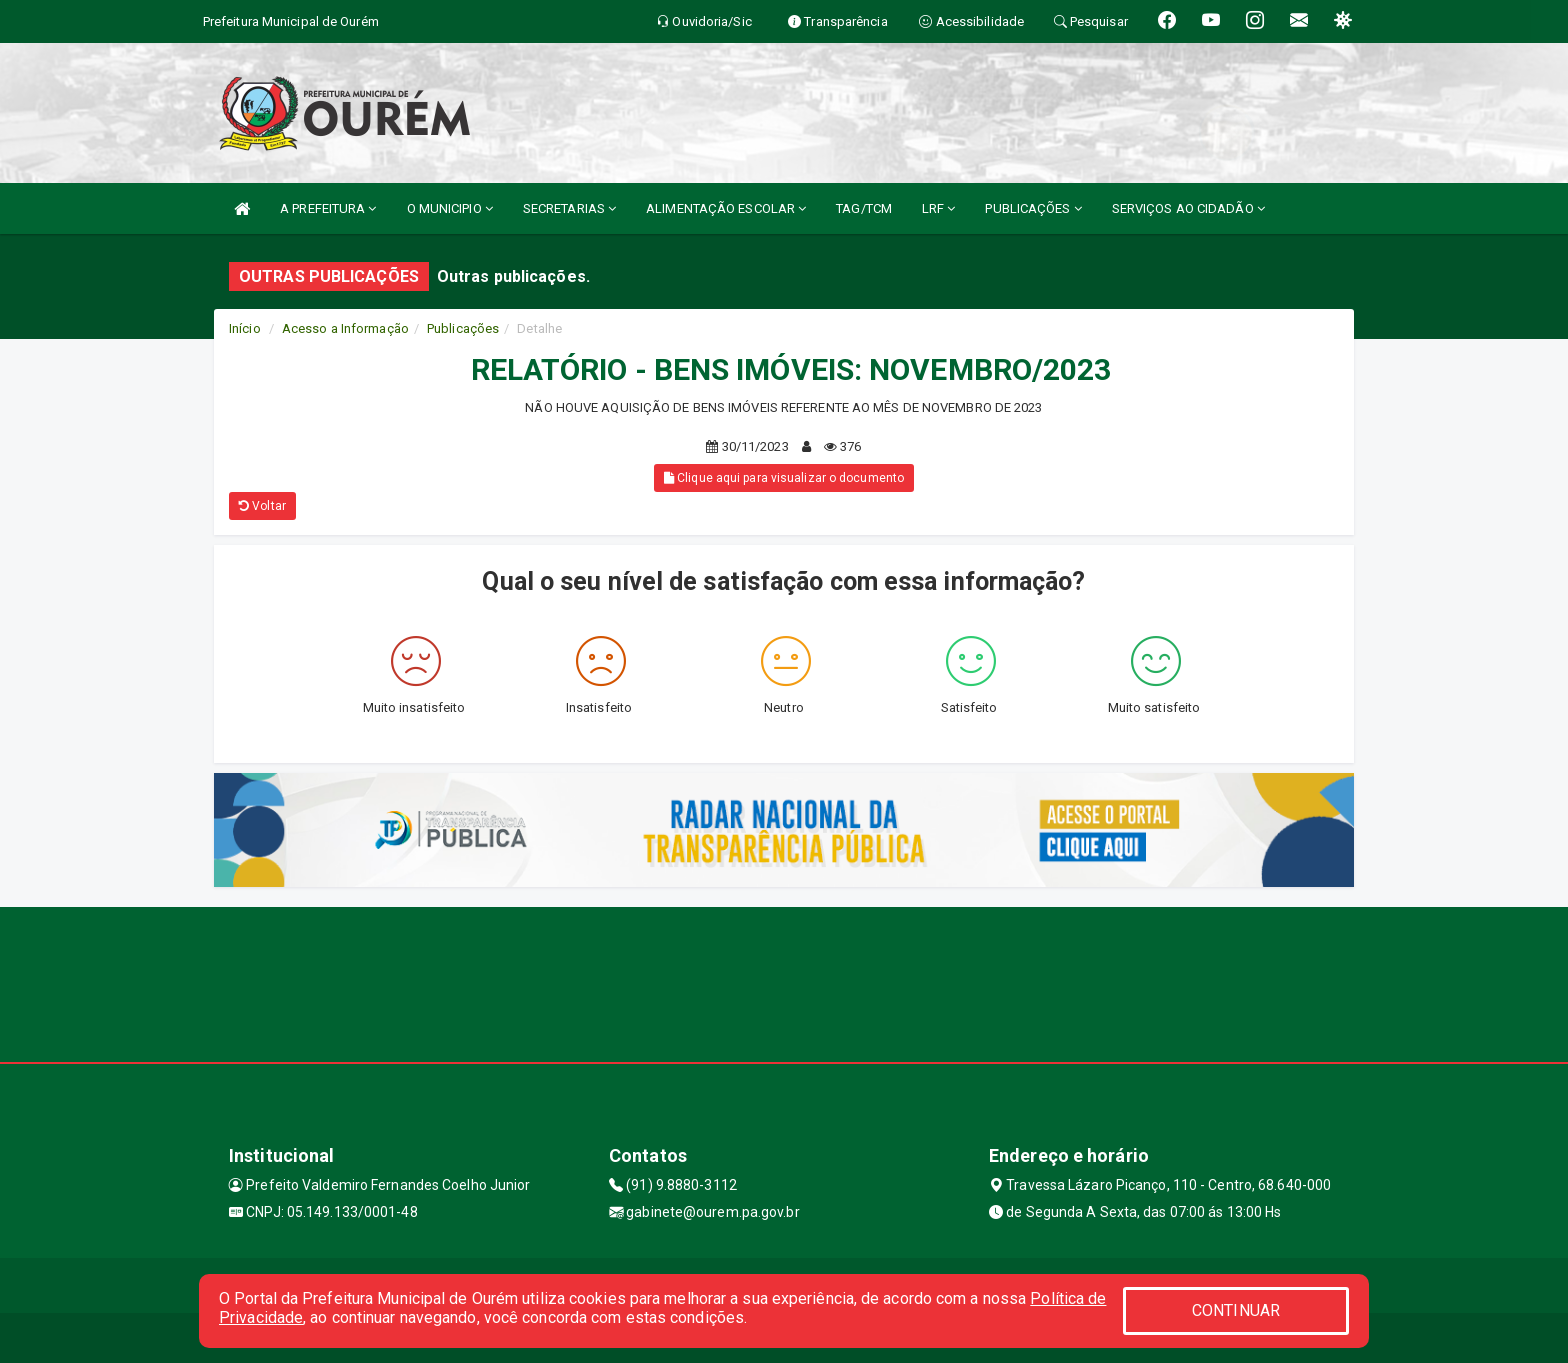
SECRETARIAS (569, 208)
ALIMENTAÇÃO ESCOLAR (726, 208)
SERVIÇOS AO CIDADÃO (1188, 208)
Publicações (463, 328)
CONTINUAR (1236, 1310)
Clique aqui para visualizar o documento (784, 478)
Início (245, 328)
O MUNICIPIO (450, 208)
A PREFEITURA (328, 208)
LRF (939, 208)
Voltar (262, 506)
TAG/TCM (864, 208)
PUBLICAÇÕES (1033, 208)
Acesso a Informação (345, 328)
